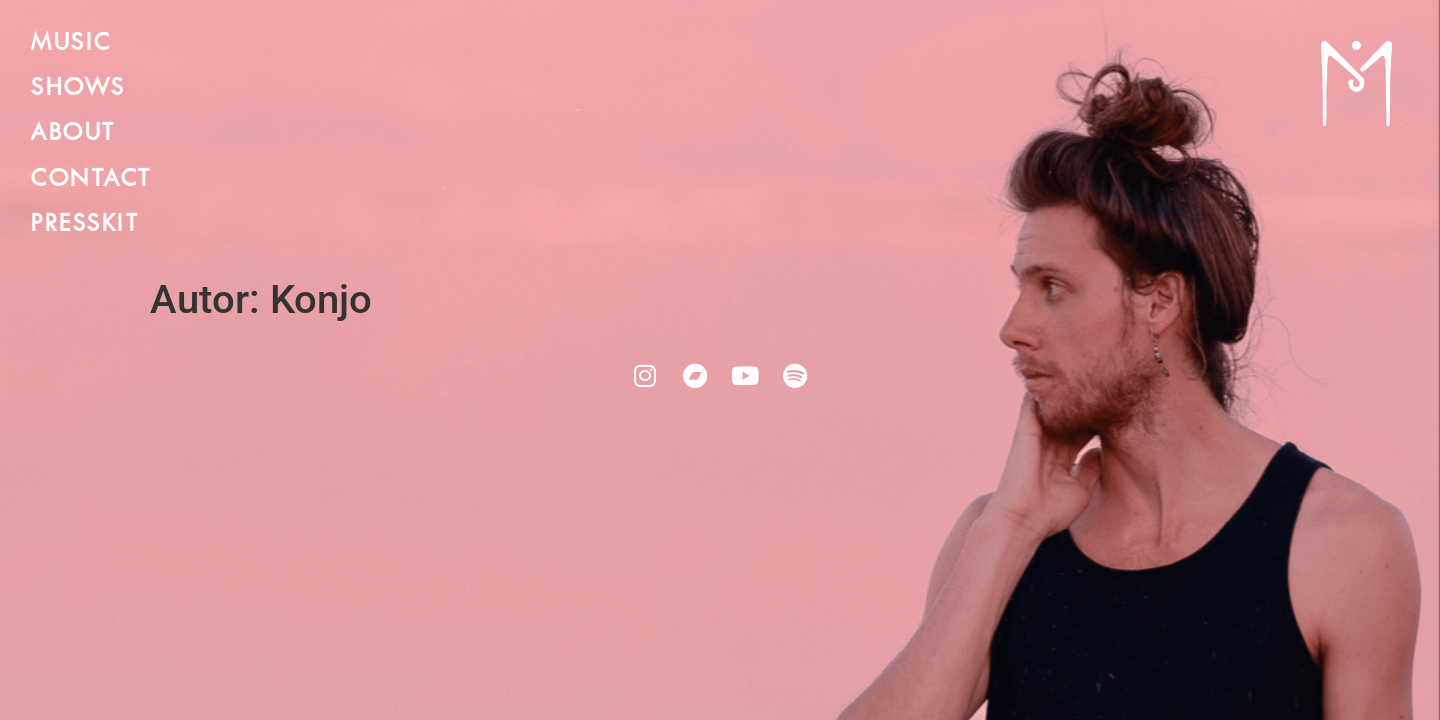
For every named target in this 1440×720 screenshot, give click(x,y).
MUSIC (70, 43)
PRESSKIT (84, 224)
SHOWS (77, 88)
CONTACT (90, 179)
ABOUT (72, 133)
